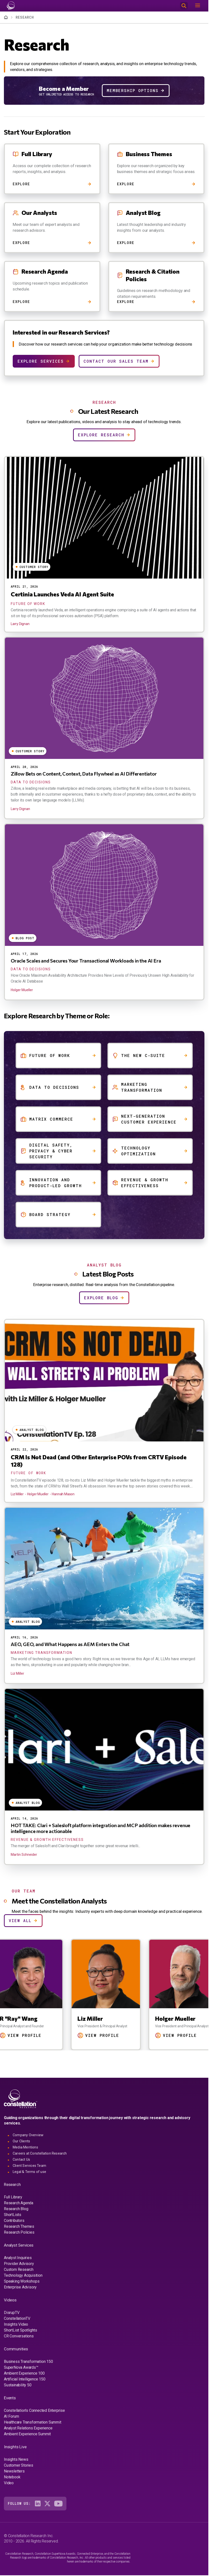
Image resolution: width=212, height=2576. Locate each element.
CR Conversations (19, 2336)
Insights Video (16, 2324)
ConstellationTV (17, 2318)
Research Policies (19, 2232)
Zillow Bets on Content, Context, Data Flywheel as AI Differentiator (84, 774)
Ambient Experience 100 (24, 2373)
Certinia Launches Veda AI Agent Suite (62, 594)
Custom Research (18, 2269)
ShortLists (12, 2214)
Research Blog (16, 2208)
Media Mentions (25, 2147)
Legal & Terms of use (29, 2172)
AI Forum (11, 2416)
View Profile (32, 2035)
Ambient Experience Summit (27, 2434)
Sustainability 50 (18, 2385)
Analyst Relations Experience (28, 2428)
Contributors (14, 2220)
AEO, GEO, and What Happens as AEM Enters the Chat (70, 1644)
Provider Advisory (19, 2263)
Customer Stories (18, 2465)
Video (9, 2483)
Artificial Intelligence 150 (24, 2379)
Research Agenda (18, 2203)
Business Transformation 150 (28, 2361)
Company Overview (28, 2135)
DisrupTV (11, 2312)
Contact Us (21, 2159)
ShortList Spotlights (20, 2330)
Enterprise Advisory (20, 2287)
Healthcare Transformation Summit (32, 2422)
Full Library (13, 2197)
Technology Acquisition (23, 2275)
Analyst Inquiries (18, 2257)
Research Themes (19, 2226)
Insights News (16, 2459)
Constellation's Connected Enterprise (34, 2410)
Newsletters (14, 2471)
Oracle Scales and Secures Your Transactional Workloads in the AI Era (86, 960)
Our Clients (21, 2141)
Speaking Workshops (21, 2281)
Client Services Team (29, 2166)
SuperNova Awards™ (21, 2367)
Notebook (12, 2477)
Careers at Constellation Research (40, 2153)
